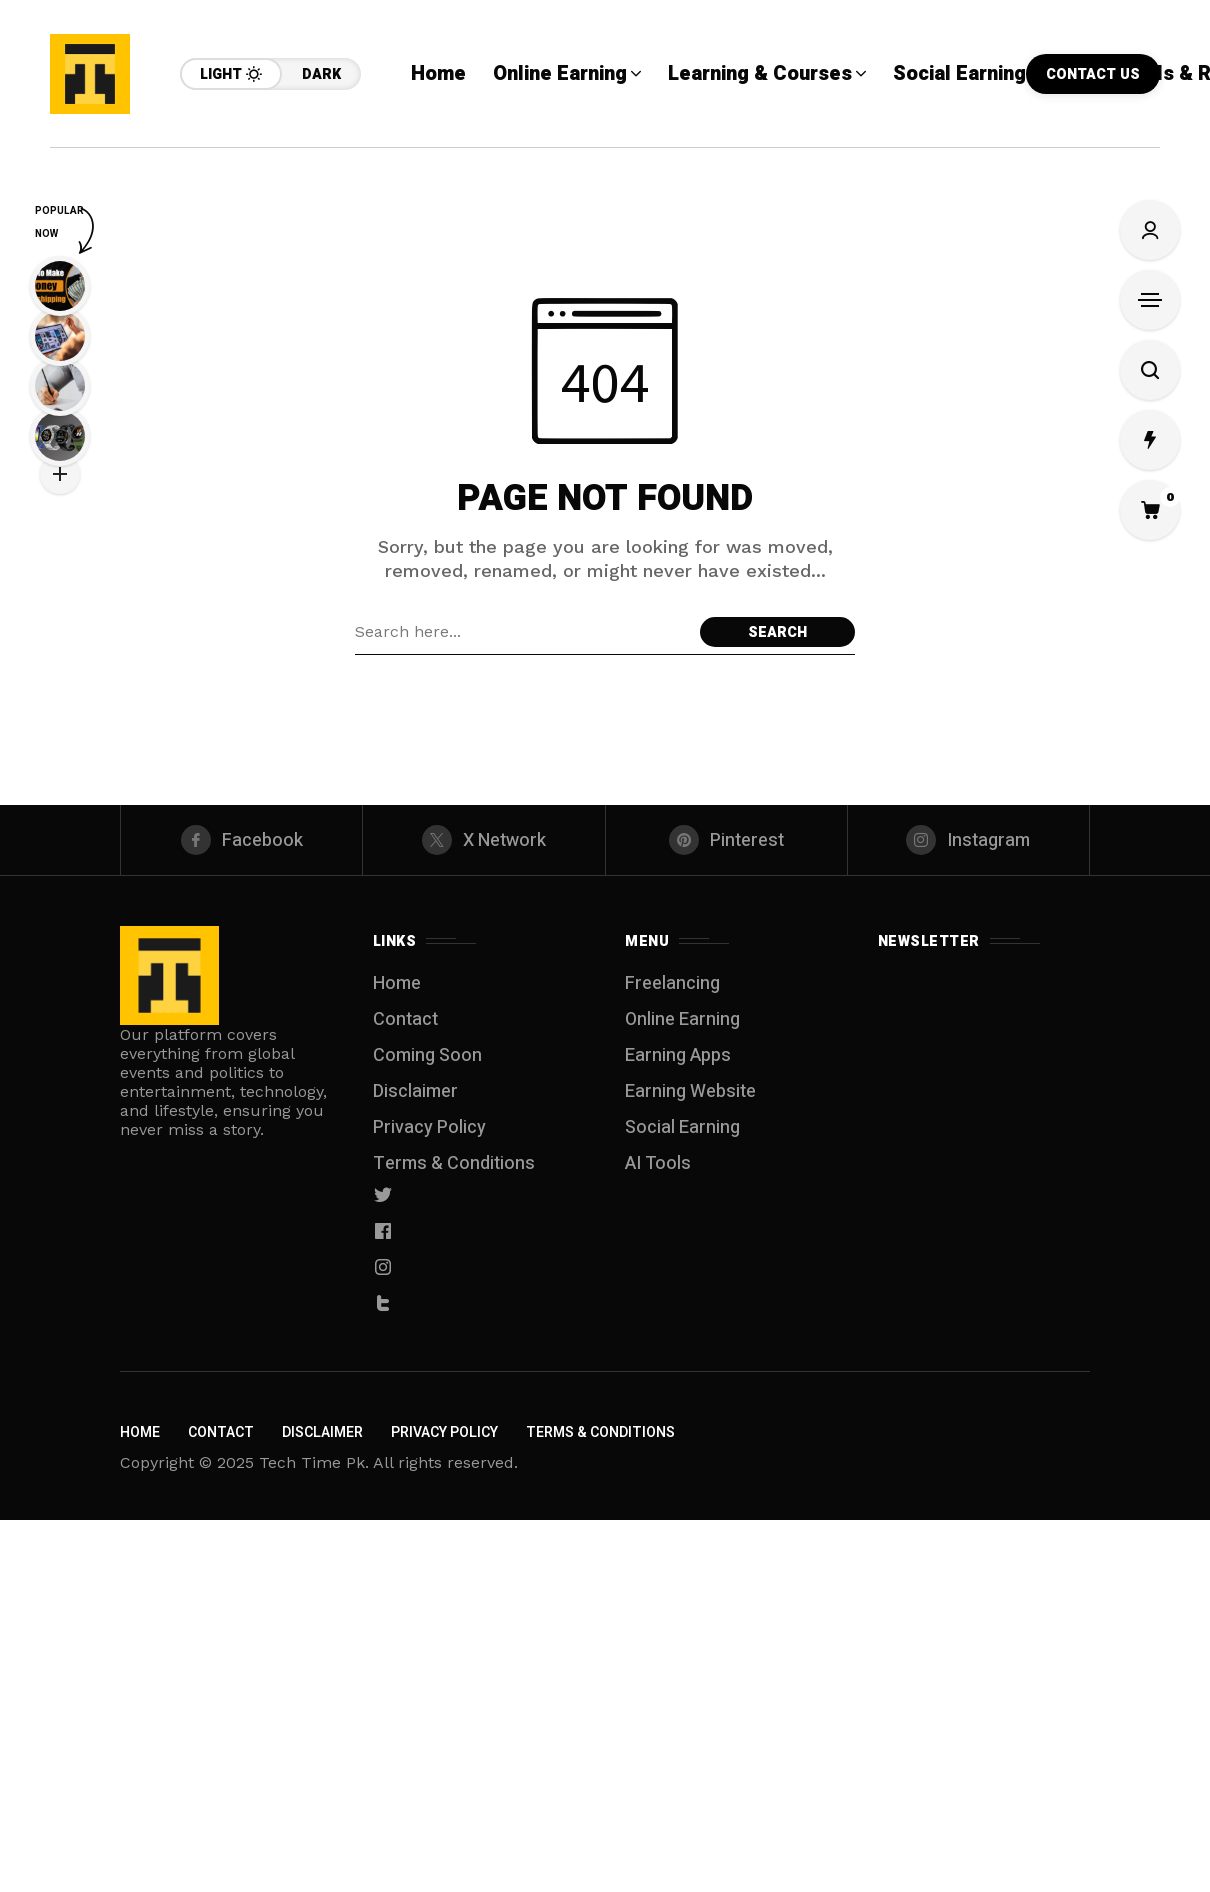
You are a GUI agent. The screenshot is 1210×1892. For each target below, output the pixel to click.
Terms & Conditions (454, 1163)
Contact (405, 1019)
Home (397, 983)
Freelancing (672, 983)
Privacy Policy (429, 1127)
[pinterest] (726, 840)
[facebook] (241, 840)
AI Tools (658, 1163)
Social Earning (682, 1127)
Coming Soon (427, 1055)
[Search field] (522, 632)
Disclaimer (415, 1091)
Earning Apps (678, 1055)
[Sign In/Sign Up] (1150, 230)
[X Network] (483, 840)
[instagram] (968, 840)
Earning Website (690, 1091)
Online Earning (682, 1019)
